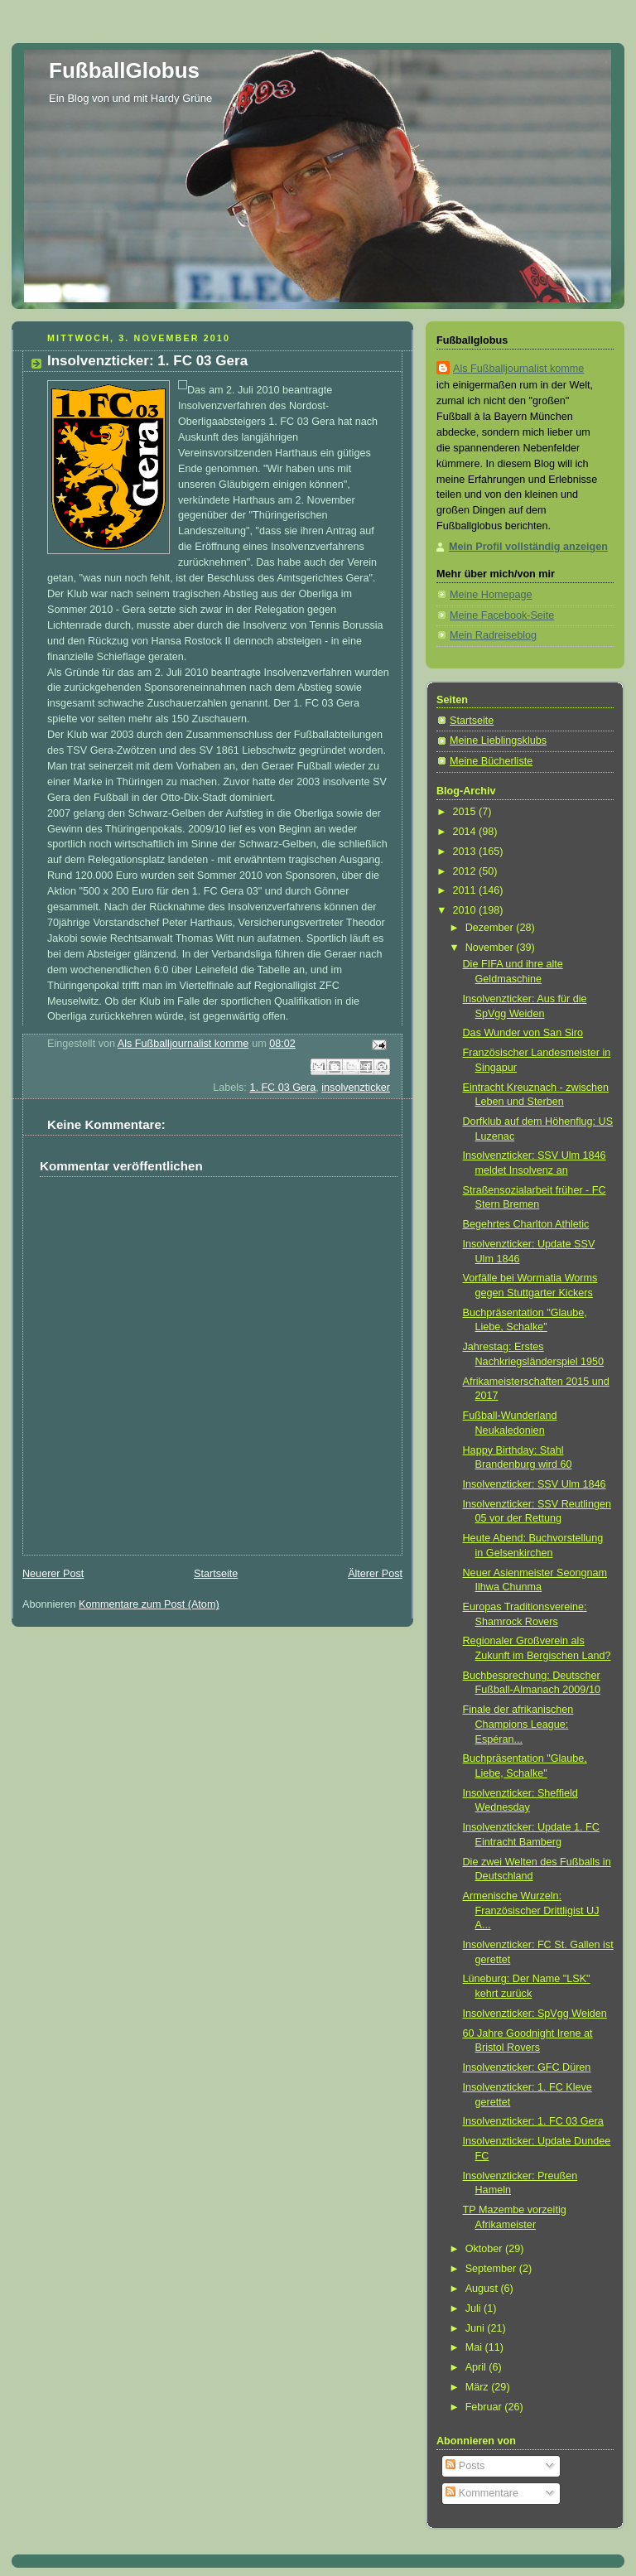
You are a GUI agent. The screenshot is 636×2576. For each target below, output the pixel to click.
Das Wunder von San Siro (523, 1033)
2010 (466, 910)
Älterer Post (375, 1574)
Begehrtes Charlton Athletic (526, 1224)
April (477, 2367)
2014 (466, 831)
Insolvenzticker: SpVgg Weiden (535, 2013)
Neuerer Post (53, 1574)
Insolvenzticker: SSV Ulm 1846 (534, 1484)
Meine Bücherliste (491, 761)
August (483, 2288)
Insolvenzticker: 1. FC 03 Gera (533, 2121)
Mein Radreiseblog (493, 635)
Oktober (485, 2249)
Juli (474, 2308)
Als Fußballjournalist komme (518, 368)
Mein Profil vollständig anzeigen (528, 546)
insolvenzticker (355, 1087)
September (492, 2269)
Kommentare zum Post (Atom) (149, 1604)
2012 (466, 871)
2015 (466, 812)
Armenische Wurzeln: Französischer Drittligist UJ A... (531, 1910)
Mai (475, 2347)
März (478, 2387)
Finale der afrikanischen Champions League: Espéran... (518, 1724)
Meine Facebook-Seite (502, 615)
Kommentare (482, 2493)
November (491, 947)
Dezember (491, 927)
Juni (476, 2328)
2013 (466, 851)
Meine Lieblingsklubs (498, 740)
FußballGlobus (124, 70)
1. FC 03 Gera (282, 1087)
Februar (485, 2407)
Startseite (216, 1574)
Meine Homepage (491, 595)
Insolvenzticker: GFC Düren (527, 2067)
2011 (466, 890)
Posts (465, 2466)
